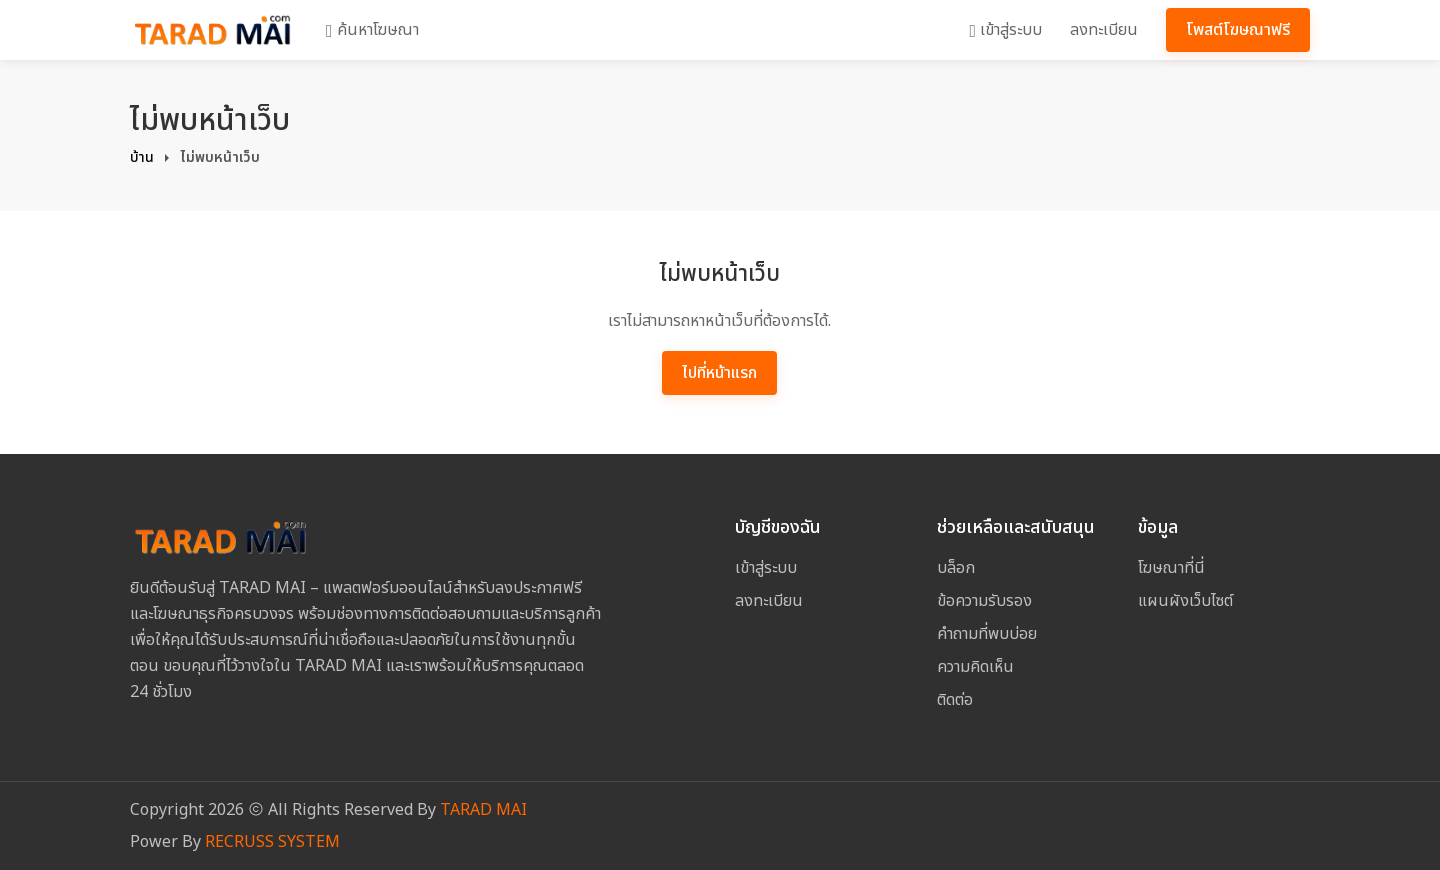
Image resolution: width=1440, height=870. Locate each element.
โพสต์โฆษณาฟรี (1238, 30)
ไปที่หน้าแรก (719, 373)
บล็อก (956, 568)
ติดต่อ (955, 700)
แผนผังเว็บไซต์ (1185, 601)
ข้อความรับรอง (984, 601)
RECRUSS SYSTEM (272, 842)
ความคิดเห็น (975, 667)
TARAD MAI (483, 810)
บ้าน (142, 157)
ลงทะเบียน (1104, 30)
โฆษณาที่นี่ (1171, 568)
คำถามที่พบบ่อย (987, 634)
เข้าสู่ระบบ (1005, 30)
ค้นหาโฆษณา (372, 30)
